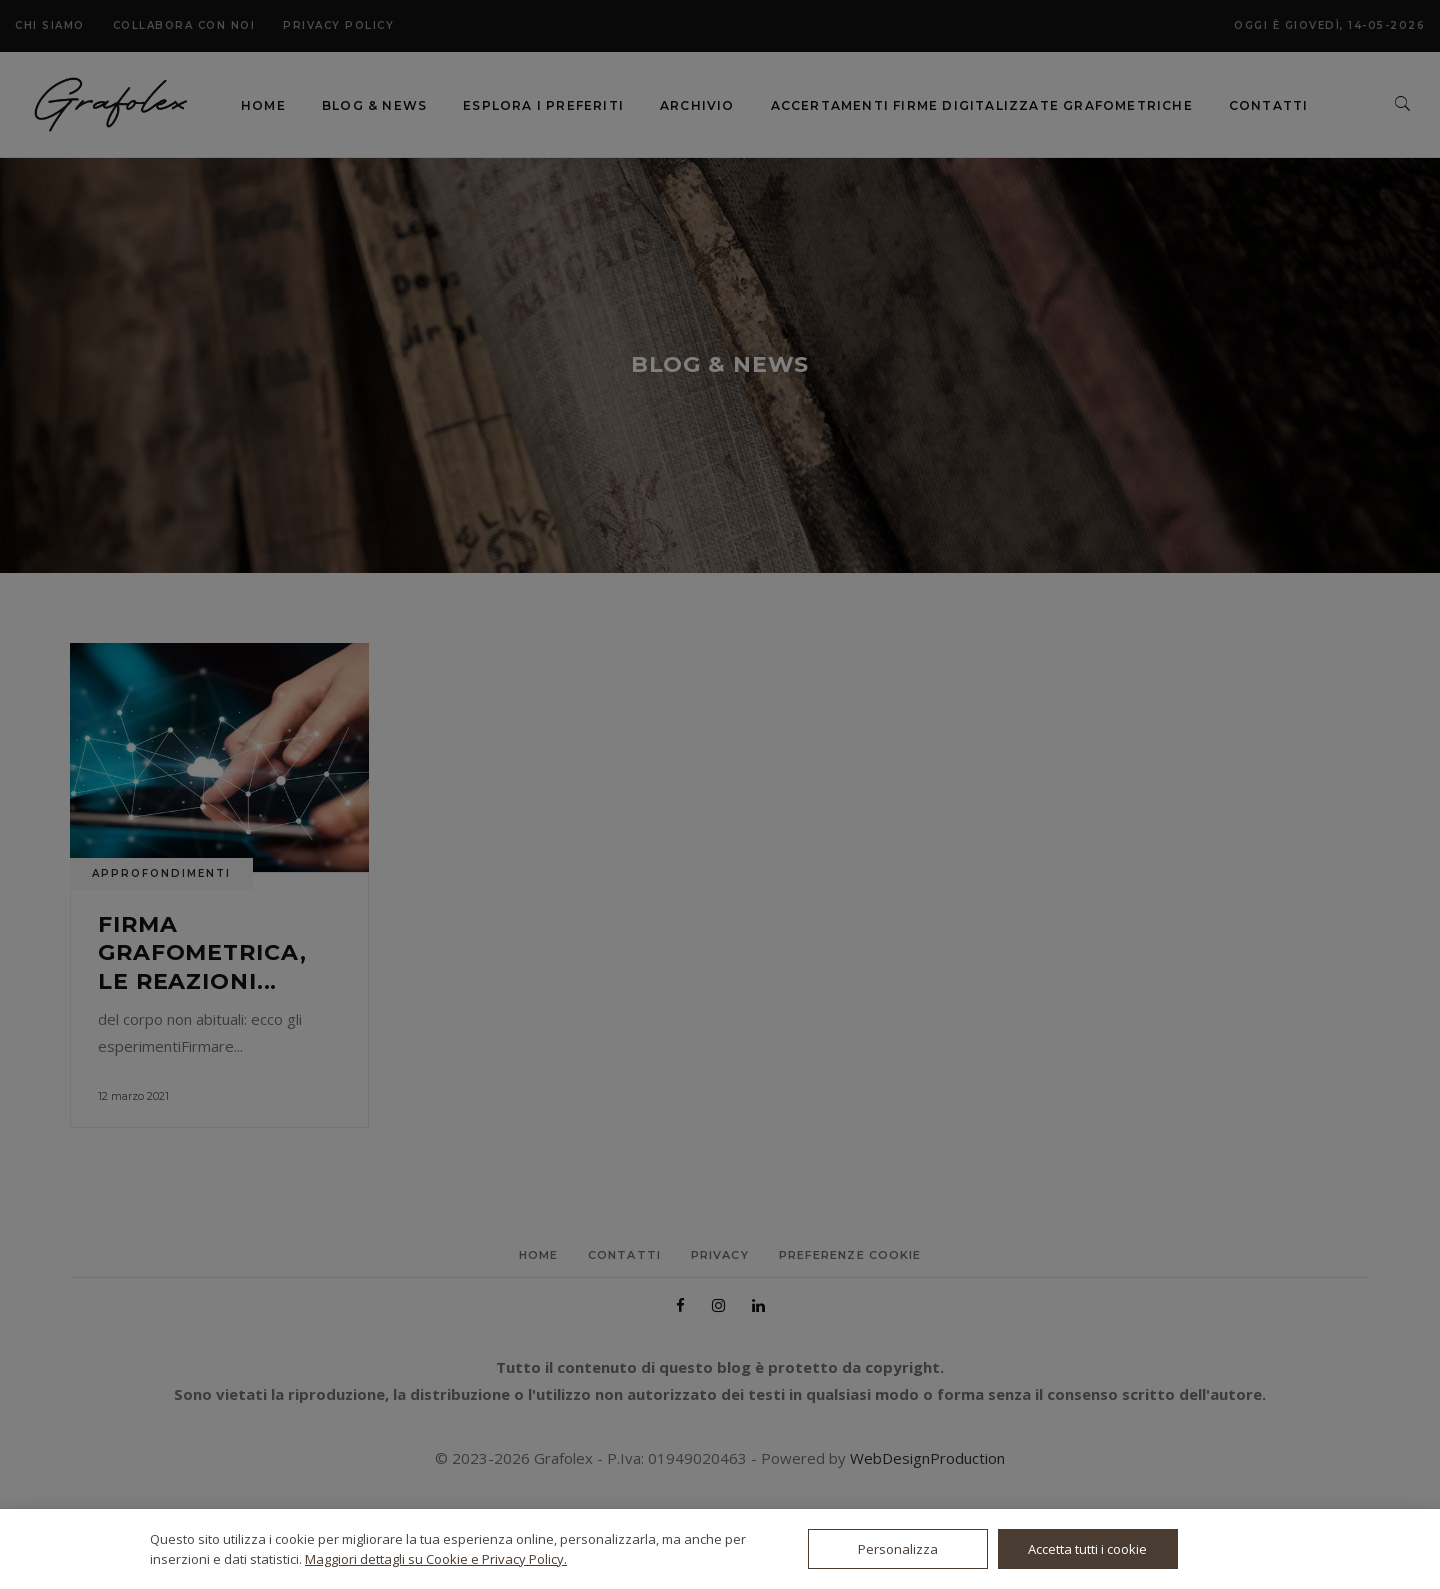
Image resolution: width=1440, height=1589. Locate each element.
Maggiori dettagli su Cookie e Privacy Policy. (436, 1559)
